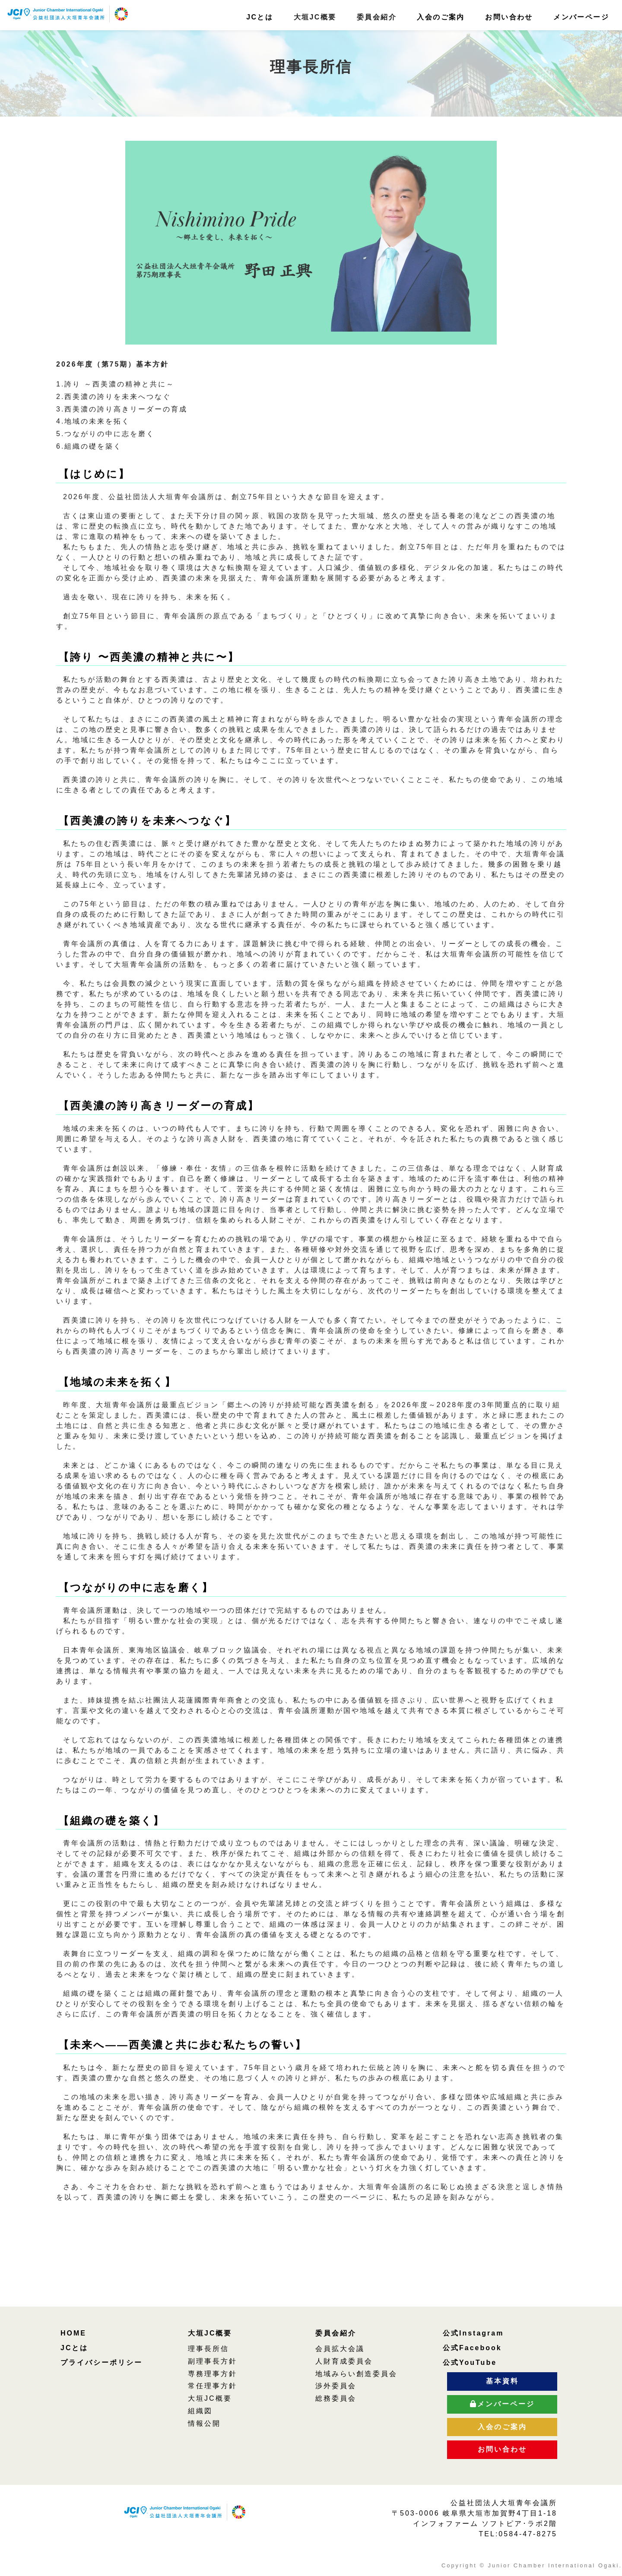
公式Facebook (472, 2347)
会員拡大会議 (340, 2348)
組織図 (200, 2411)
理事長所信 (208, 2348)
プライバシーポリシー (101, 2362)
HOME (73, 2333)
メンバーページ (581, 17)
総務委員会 (335, 2398)
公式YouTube (470, 2362)
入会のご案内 (440, 17)
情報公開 (204, 2423)
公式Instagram (473, 2333)
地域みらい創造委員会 (356, 2373)
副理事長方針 (212, 2361)
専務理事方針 (212, 2373)
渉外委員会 (335, 2385)
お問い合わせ (509, 17)
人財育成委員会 (344, 2361)
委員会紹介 (335, 2333)
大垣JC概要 (210, 2333)
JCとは (259, 17)
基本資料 (502, 2381)
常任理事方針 (212, 2385)
